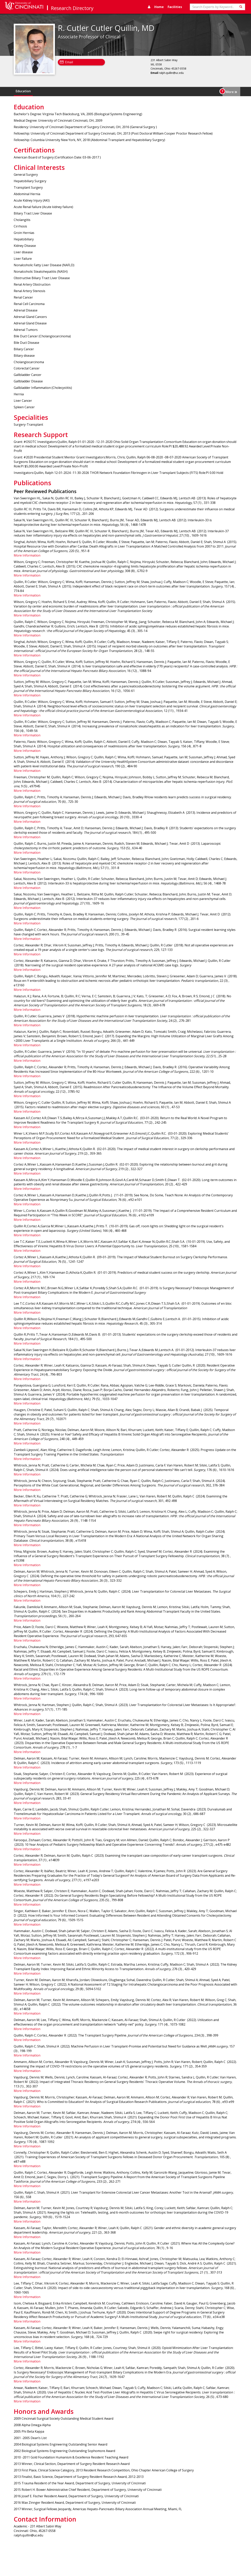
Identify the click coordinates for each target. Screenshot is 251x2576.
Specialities (97, 91)
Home (159, 7)
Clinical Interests (72, 91)
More (231, 91)
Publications (151, 91)
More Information (27, 555)
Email (69, 62)
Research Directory (72, 8)
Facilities (175, 7)
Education (23, 91)
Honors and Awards (179, 91)
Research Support (124, 91)
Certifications (45, 91)
